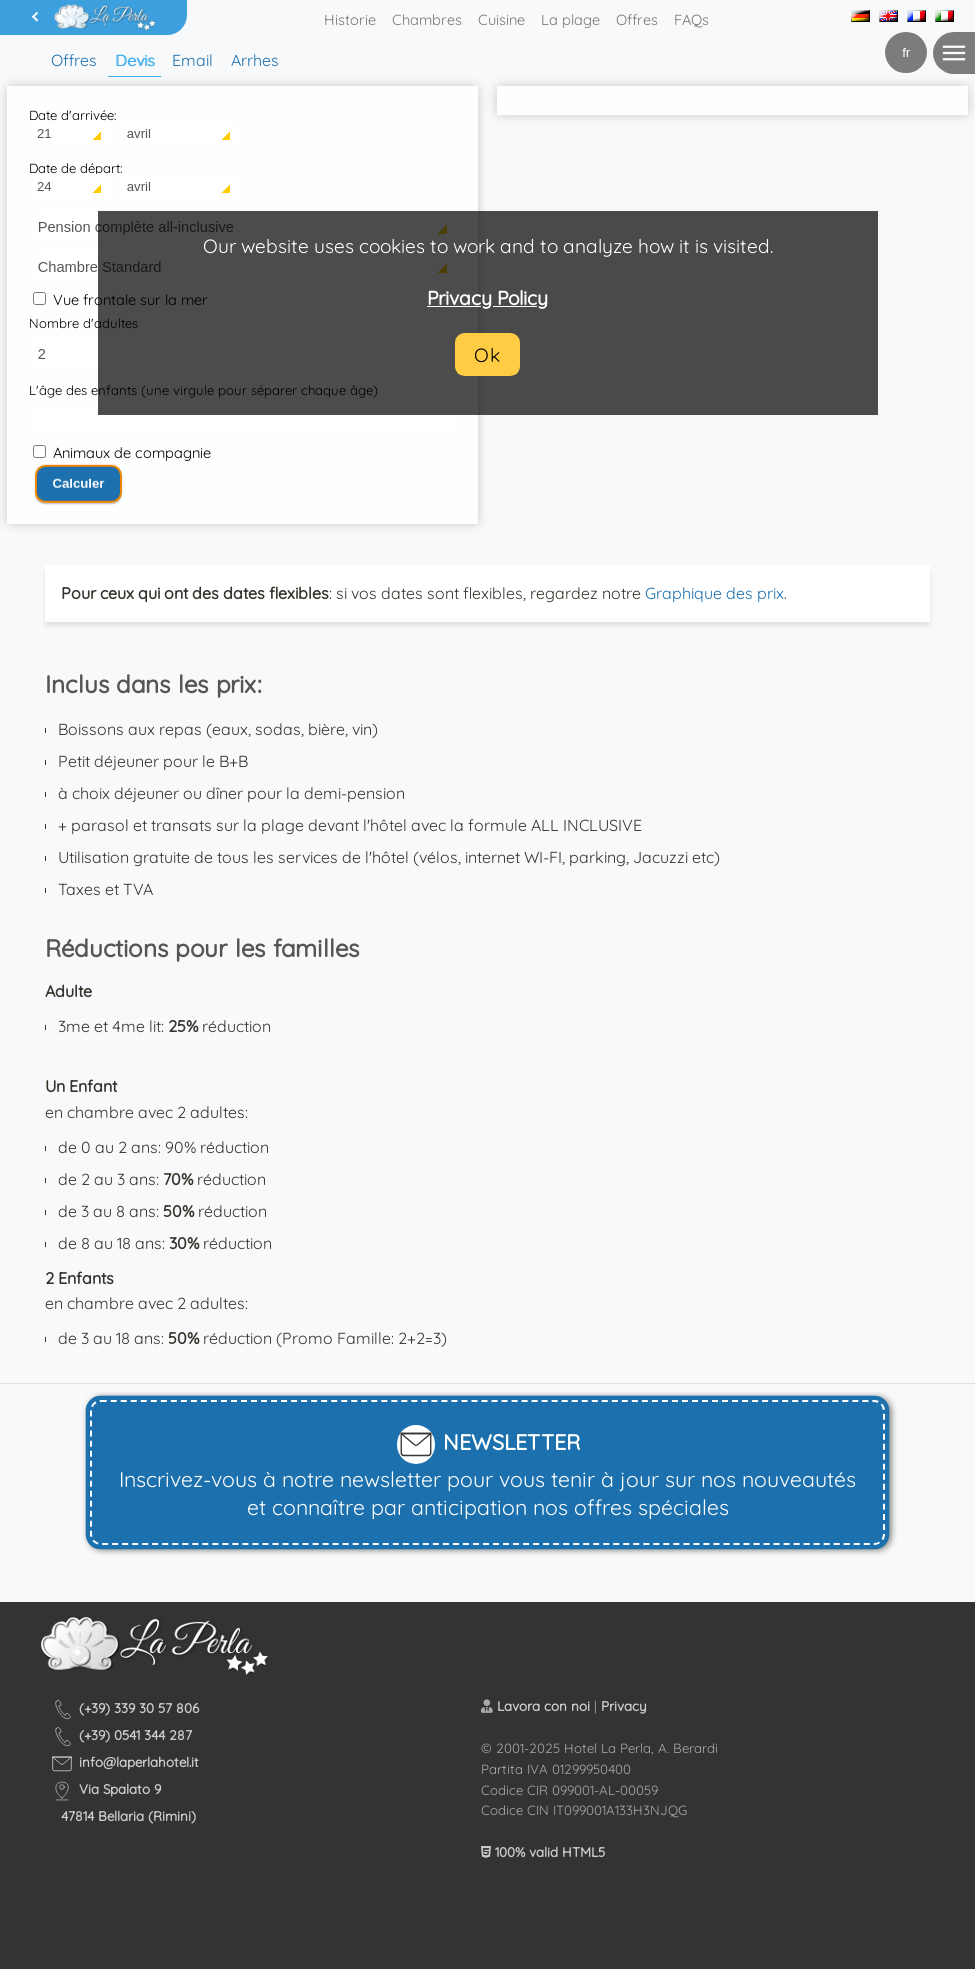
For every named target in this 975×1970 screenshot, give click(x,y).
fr (906, 52)
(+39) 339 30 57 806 (139, 1708)
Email (192, 60)
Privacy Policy (487, 298)
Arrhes (255, 60)
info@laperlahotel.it (139, 1762)
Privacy (624, 1706)
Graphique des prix (714, 593)
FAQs (691, 19)
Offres (637, 19)
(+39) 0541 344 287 (135, 1735)
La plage (570, 19)
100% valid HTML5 (543, 1852)
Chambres (427, 19)
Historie (350, 19)
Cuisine (501, 19)
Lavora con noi (543, 1706)
